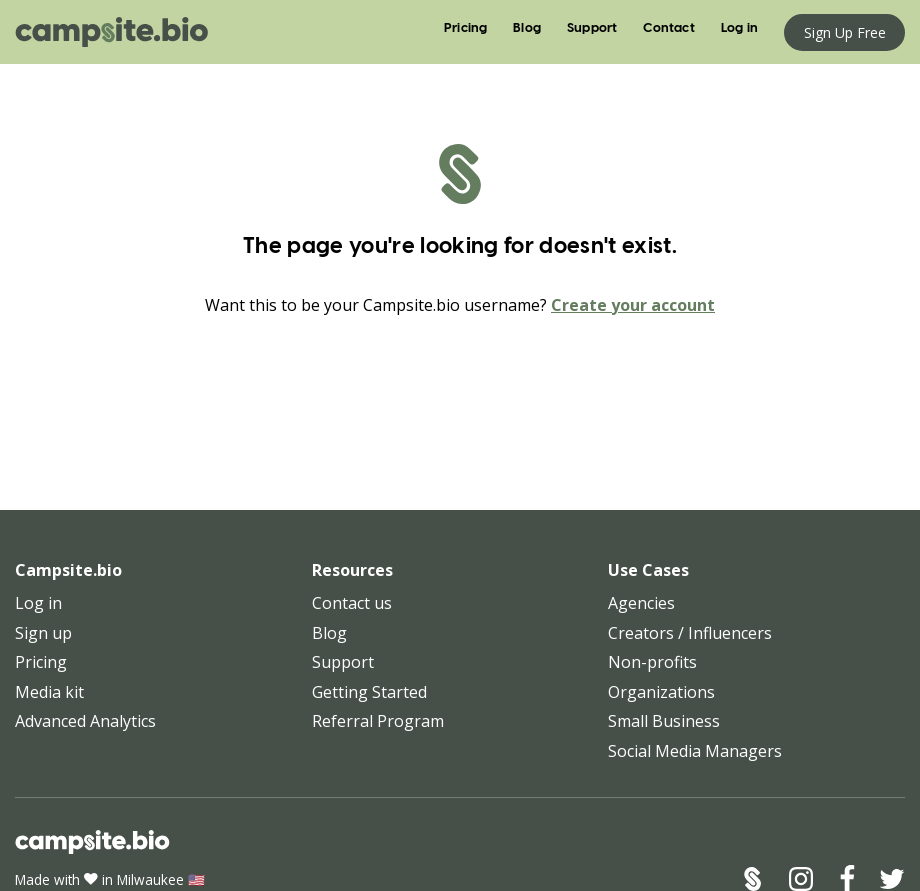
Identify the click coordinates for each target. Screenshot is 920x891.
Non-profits (652, 662)
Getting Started (369, 692)
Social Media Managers (695, 751)
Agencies (641, 603)
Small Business (664, 721)
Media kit (49, 692)
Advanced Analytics (85, 721)
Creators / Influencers (690, 633)
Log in (739, 28)
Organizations (661, 692)
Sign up (43, 633)
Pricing (465, 28)
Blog (527, 28)
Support (592, 28)
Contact (668, 28)
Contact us (352, 603)
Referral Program (378, 721)
